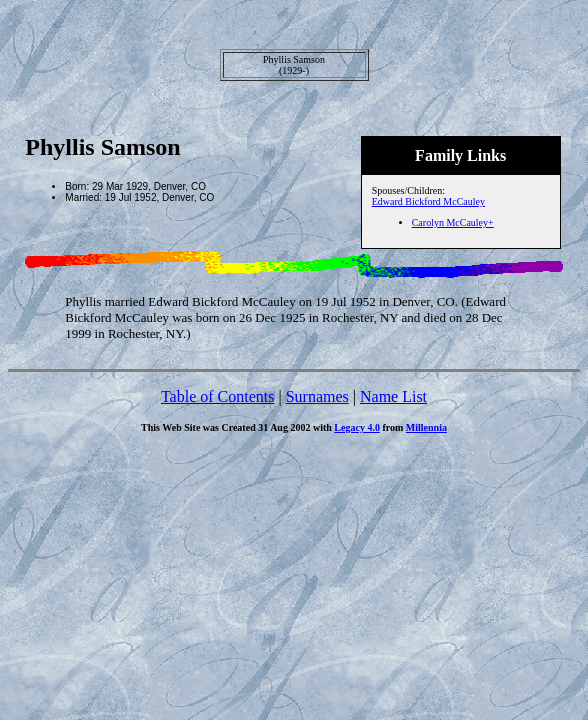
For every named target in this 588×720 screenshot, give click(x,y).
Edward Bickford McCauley (428, 201)
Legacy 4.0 (357, 427)
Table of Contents (218, 396)
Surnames (317, 396)
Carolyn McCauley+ (453, 222)
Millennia (426, 427)
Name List (393, 396)
